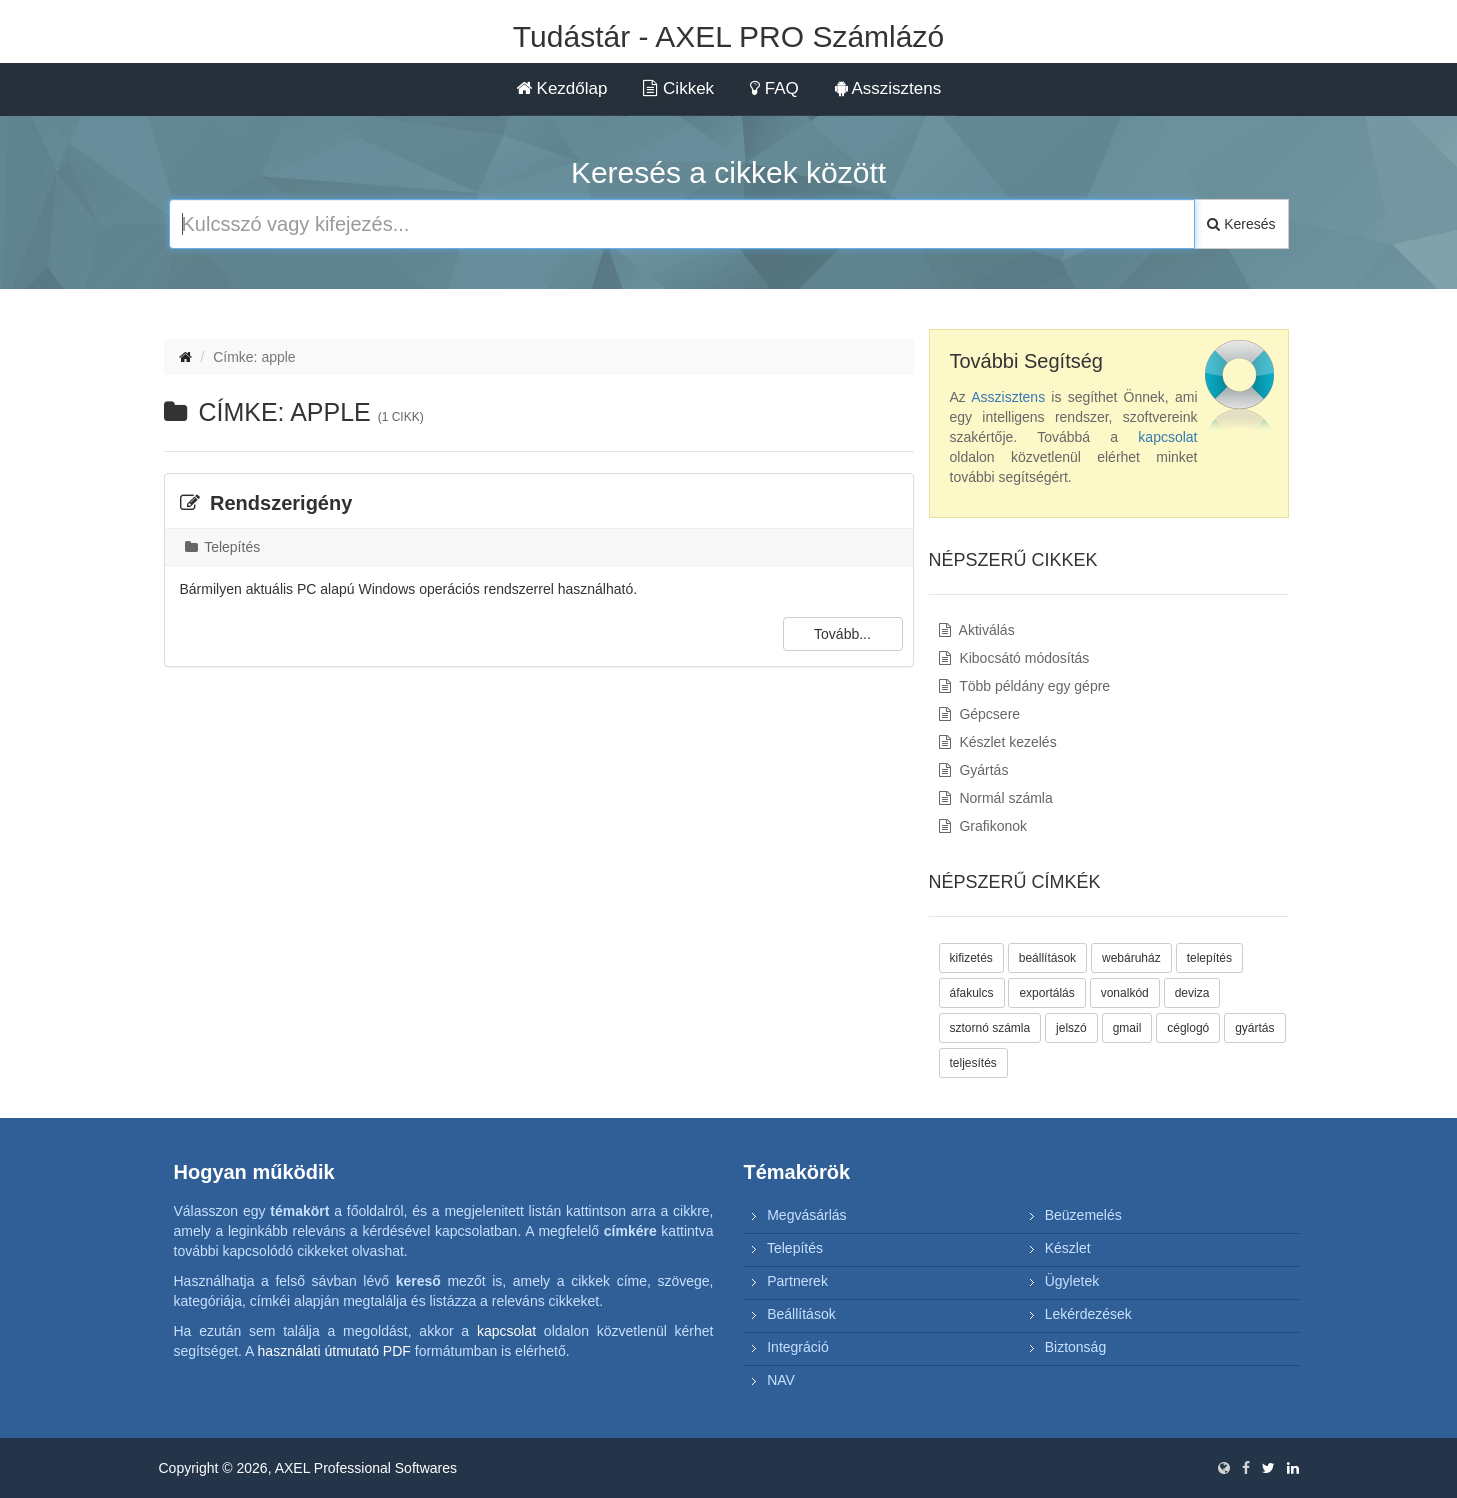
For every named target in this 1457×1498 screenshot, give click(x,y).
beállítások (1047, 958)
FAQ (774, 88)
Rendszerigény (266, 503)
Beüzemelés (1083, 1215)
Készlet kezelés (998, 742)
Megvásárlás (806, 1215)
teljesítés (973, 1063)
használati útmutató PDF (334, 1351)
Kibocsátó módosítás (1014, 658)
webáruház (1131, 958)
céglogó (1188, 1028)
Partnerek (797, 1281)
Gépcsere (980, 714)
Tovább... (842, 634)
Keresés (1241, 224)
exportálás (1046, 993)
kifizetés (971, 958)
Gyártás (974, 770)
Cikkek (678, 88)
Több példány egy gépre (1025, 686)
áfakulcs (972, 993)
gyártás (1254, 1028)
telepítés (1209, 958)
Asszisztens (888, 88)
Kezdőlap (562, 88)
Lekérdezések (1088, 1314)
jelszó (1071, 1028)
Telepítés (223, 547)
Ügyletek (1072, 1281)
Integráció (797, 1347)
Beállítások (801, 1314)
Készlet (1068, 1248)
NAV (781, 1380)
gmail (1127, 1028)
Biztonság (1075, 1347)
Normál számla (996, 798)
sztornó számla (990, 1028)
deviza (1192, 993)
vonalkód (1125, 993)
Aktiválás (977, 630)
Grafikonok (983, 826)
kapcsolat (1167, 437)
